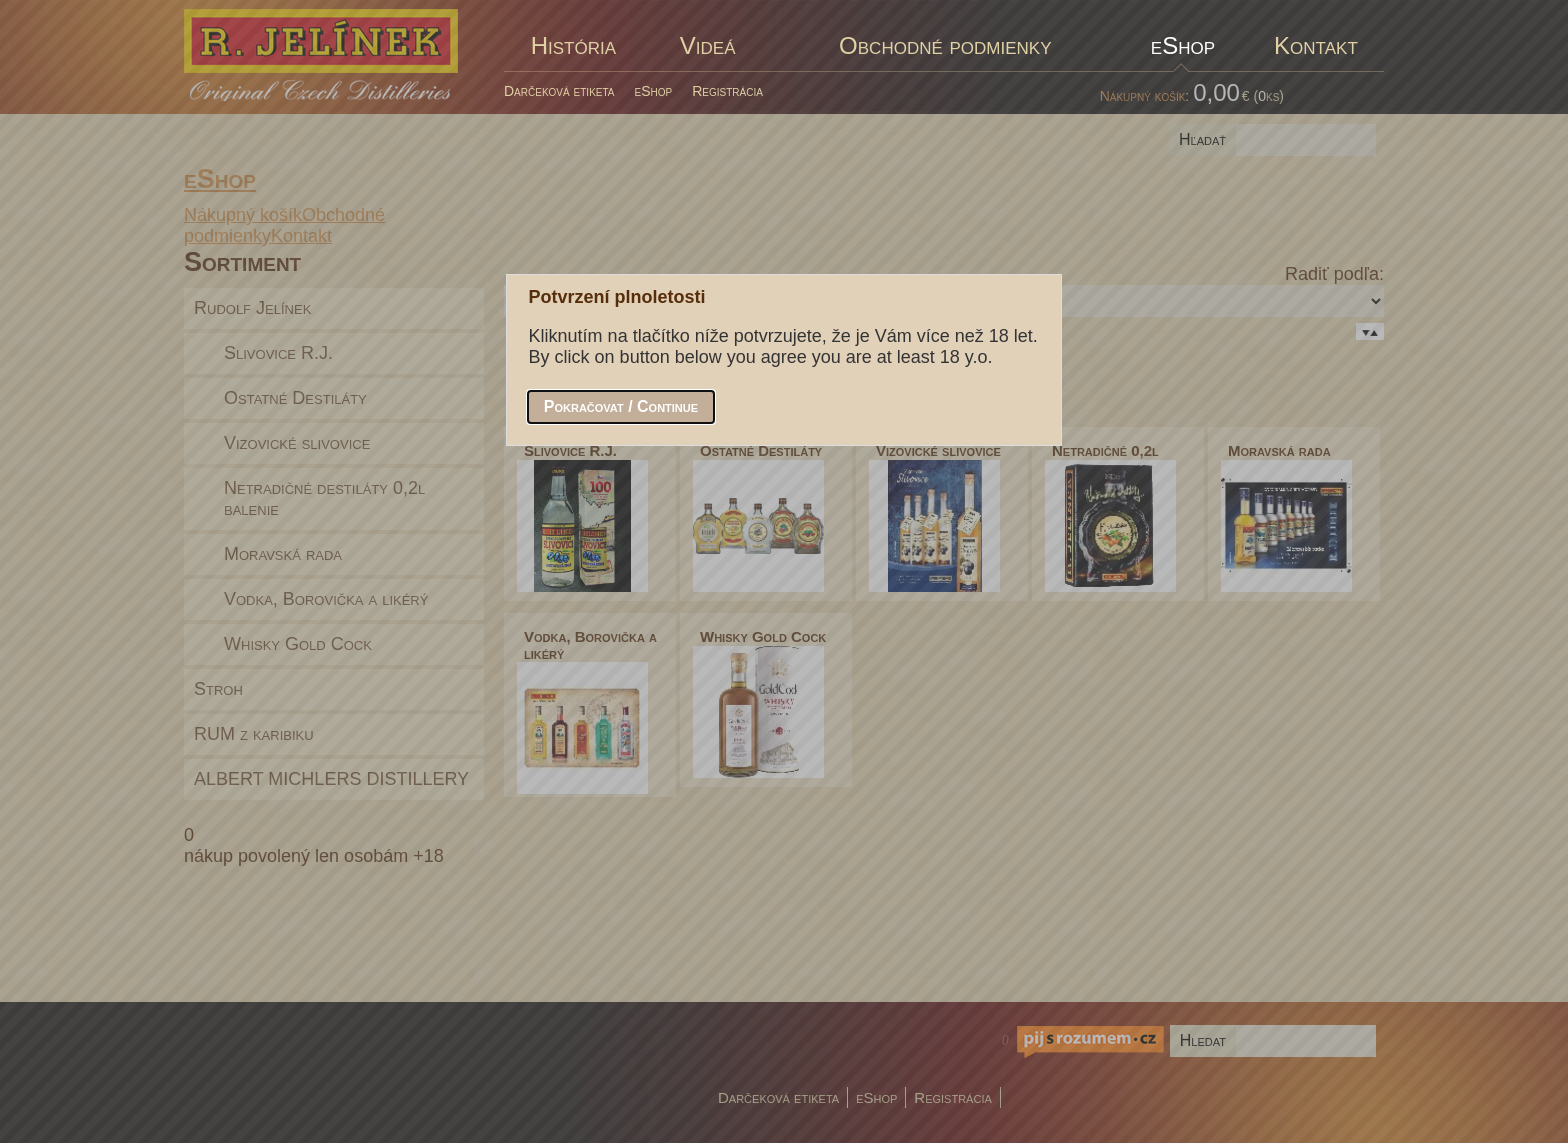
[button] (621, 407)
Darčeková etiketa (559, 91)
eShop (654, 91)
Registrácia (727, 91)
